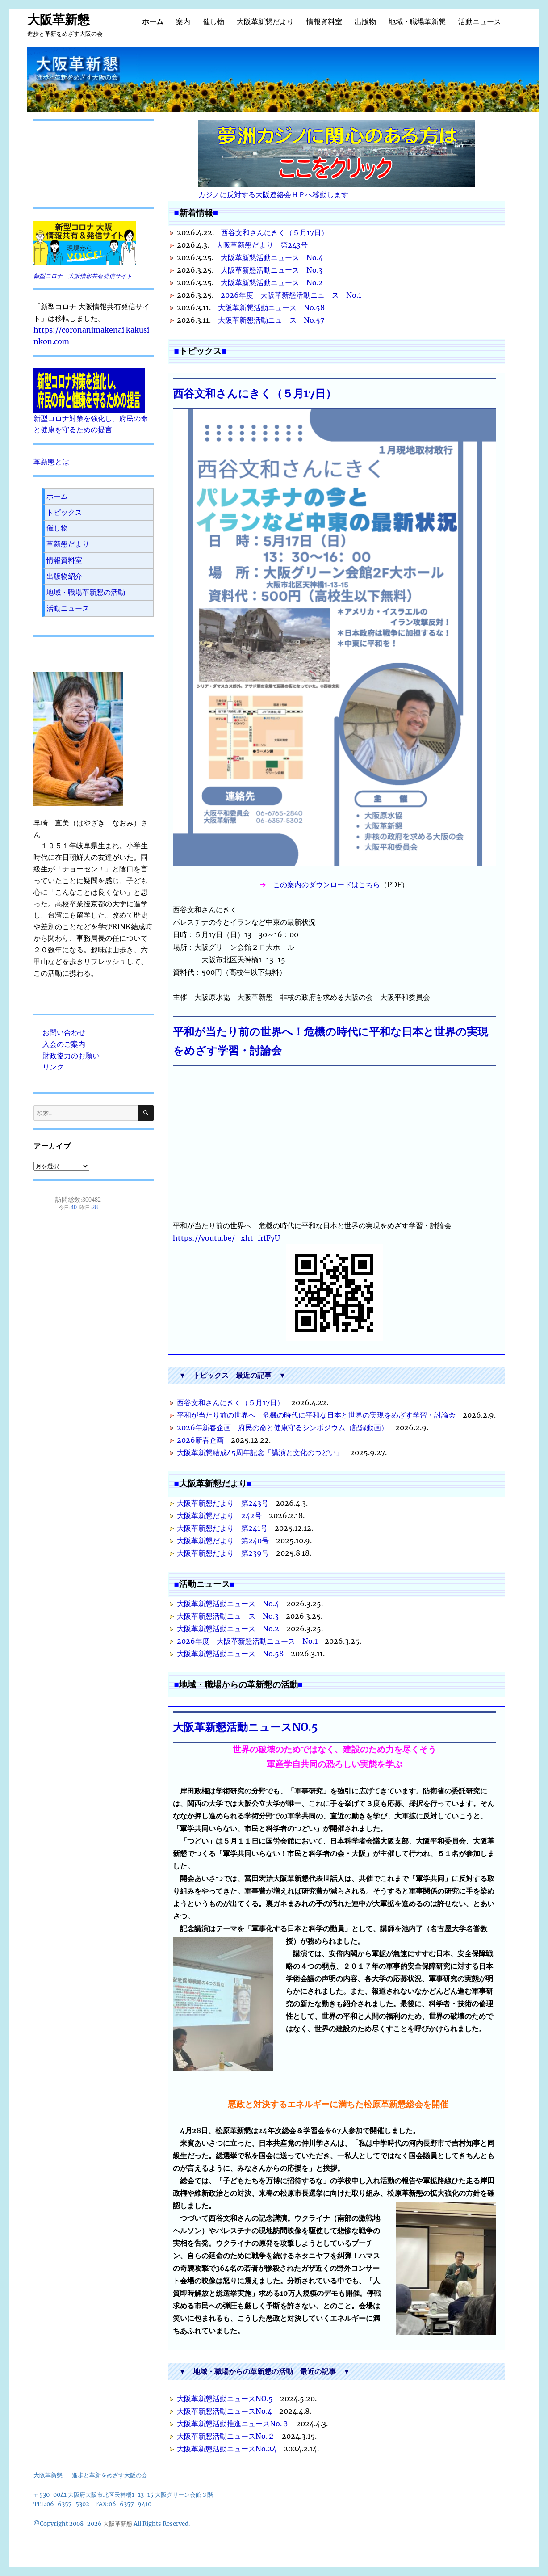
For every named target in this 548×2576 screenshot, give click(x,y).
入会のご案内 (63, 1044)
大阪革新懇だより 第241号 (222, 1528)
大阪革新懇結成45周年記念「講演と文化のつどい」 (260, 1452)
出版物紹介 (64, 576)
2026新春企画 (200, 1439)
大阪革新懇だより (265, 21)
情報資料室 (324, 21)
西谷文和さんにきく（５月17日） (274, 232)
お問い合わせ (63, 1032)
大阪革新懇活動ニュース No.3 (271, 269)
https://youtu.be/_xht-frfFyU (226, 1237)
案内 (183, 21)
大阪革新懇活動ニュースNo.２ (226, 2436)
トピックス (64, 512)
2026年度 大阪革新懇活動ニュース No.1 (291, 294)
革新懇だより (67, 543)
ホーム (152, 21)
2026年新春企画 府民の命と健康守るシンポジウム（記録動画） (282, 1427)
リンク (53, 1066)
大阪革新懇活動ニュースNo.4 (224, 2411)
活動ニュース (479, 21)
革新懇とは (51, 461)
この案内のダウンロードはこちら (326, 884)
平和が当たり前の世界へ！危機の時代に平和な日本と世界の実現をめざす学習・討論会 (316, 1414)
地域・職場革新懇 (417, 21)
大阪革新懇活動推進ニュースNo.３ (233, 2423)
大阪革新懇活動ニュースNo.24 (226, 2448)
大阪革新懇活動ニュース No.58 (271, 307)
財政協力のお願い (71, 1055)
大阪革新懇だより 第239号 (223, 1553)
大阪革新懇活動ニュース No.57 (271, 320)
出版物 (365, 21)
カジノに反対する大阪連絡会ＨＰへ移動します (336, 159)
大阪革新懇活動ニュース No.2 (272, 282)
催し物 (213, 21)
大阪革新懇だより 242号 (219, 1515)
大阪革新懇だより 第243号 (262, 244)
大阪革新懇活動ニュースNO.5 (245, 1727)
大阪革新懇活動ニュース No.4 (272, 257)
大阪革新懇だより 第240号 (223, 1540)
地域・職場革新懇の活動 (85, 592)
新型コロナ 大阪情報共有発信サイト (82, 276)
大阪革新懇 (58, 19)
